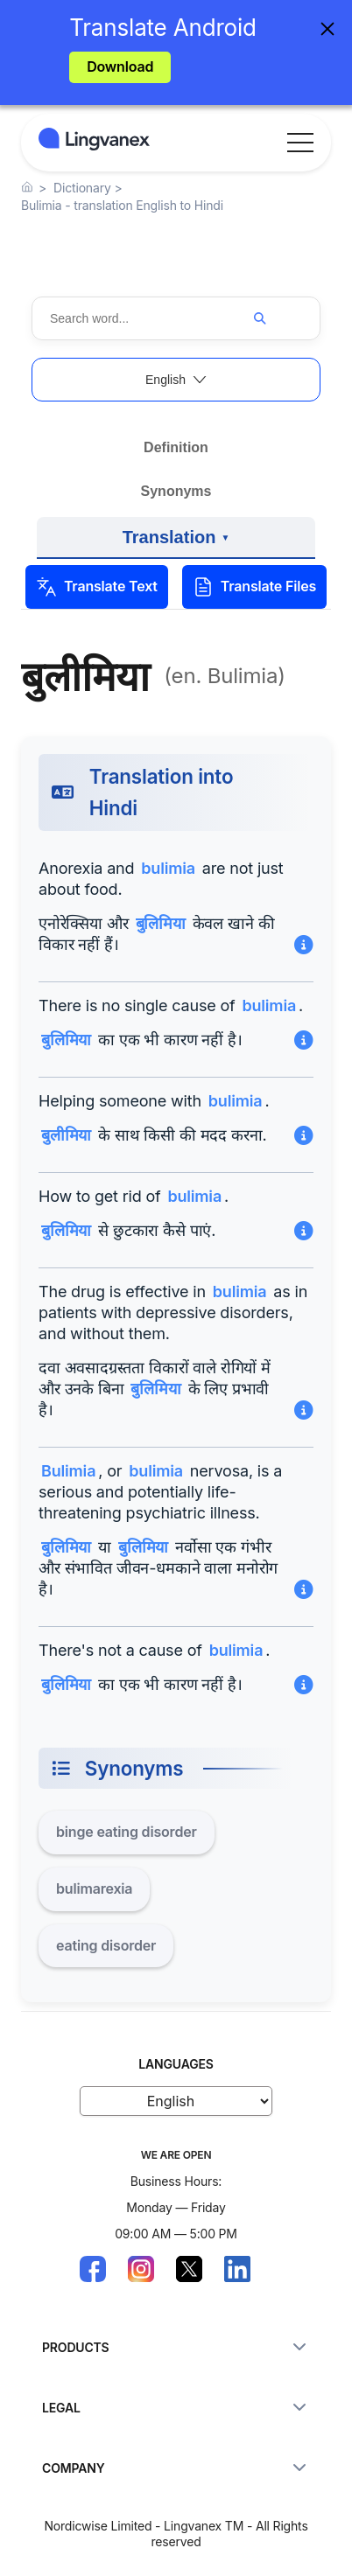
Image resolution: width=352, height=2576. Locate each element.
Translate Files (254, 586)
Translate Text (97, 586)
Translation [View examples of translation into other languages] (176, 542)
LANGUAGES (175, 2063)
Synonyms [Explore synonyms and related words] (176, 491)
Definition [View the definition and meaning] (176, 447)
